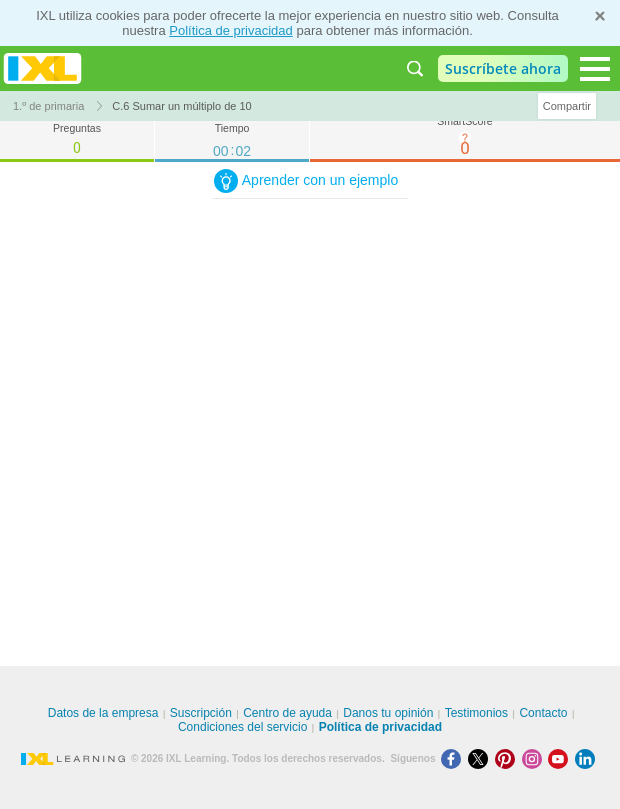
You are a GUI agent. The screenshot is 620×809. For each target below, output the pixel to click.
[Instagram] (535, 758)
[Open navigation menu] (595, 69)
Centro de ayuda (287, 713)
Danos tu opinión (388, 713)
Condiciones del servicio (242, 727)
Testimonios (476, 713)
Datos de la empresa (103, 713)
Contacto (543, 713)
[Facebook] (454, 758)
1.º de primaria (48, 106)
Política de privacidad (231, 30)
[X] (481, 758)
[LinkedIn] (587, 758)
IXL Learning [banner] (42, 68)
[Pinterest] (508, 758)
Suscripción (201, 713)
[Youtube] (561, 758)
